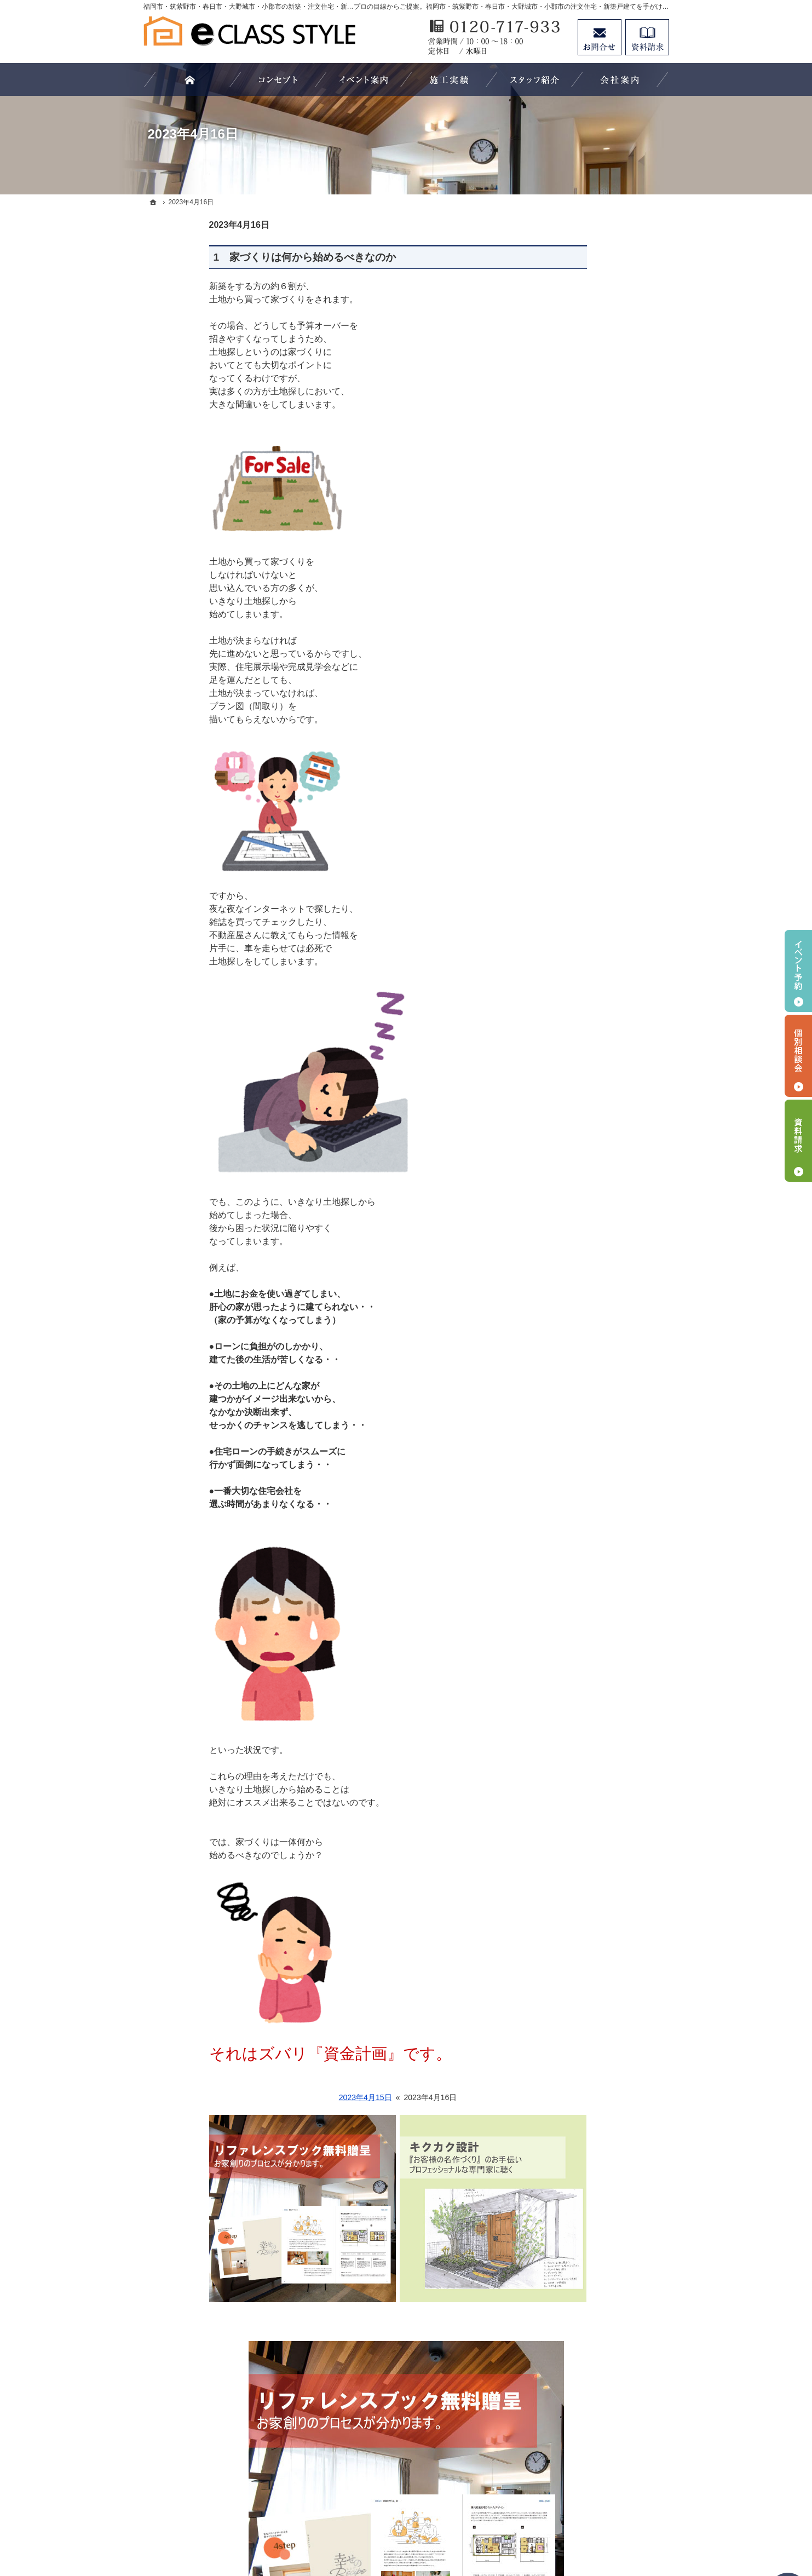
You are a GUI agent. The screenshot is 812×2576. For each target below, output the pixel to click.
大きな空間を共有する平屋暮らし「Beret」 (604, 1564)
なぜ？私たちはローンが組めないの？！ (604, 1375)
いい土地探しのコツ (585, 2007)
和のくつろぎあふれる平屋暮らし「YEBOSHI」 (604, 1596)
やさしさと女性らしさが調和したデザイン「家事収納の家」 (604, 1935)
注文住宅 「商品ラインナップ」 (605, 1152)
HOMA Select (574, 1492)
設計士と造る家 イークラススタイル (604, 1234)
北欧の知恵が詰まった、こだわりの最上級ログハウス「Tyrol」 (605, 1628)
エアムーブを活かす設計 (593, 1063)
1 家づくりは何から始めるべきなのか (239, 257)
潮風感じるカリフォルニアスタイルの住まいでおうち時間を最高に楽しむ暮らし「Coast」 (604, 1729)
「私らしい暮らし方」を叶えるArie (604, 1766)
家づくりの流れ (577, 1425)
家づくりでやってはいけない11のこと (605, 1343)
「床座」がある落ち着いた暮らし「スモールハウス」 (604, 1871)
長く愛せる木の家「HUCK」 (600, 1537)
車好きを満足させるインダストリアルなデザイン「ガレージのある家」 (604, 1834)
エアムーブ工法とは (585, 1018)
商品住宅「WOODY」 (588, 1175)
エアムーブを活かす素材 (593, 1085)
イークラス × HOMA (586, 1447)
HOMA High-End (579, 1469)
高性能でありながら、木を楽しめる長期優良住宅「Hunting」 (604, 1660)
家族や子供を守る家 (585, 2141)
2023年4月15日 (299, 2097)
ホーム (562, 963)
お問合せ (599, 37)
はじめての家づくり (585, 2119)
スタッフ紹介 (574, 2231)
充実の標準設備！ (581, 2096)
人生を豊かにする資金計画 (597, 2029)
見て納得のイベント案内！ (597, 1962)
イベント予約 (798, 971)
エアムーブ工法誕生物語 (593, 1130)
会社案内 (566, 2186)
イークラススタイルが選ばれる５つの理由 (604, 1311)
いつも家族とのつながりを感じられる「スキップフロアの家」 (604, 1903)
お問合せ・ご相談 (581, 2276)
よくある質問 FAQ (582, 1284)
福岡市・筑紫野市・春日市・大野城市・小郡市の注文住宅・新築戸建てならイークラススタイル (385, 2527)
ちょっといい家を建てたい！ (600, 2052)
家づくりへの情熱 (581, 2209)
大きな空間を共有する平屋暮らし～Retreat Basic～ (604, 1692)
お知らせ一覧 (574, 2299)
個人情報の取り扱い (585, 2320)
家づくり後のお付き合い (593, 2164)
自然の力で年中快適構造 (593, 1040)
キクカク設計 (574, 1261)
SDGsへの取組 (576, 1107)
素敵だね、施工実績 (585, 2074)
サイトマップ (574, 2343)
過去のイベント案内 (585, 1985)
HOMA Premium (578, 1514)
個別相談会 (798, 1056)
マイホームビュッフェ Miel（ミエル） (605, 1202)
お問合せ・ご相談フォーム (603, 2463)
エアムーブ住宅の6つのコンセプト (607, 991)
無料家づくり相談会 (585, 1402)
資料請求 (566, 2254)
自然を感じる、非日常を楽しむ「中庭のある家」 (604, 1798)
